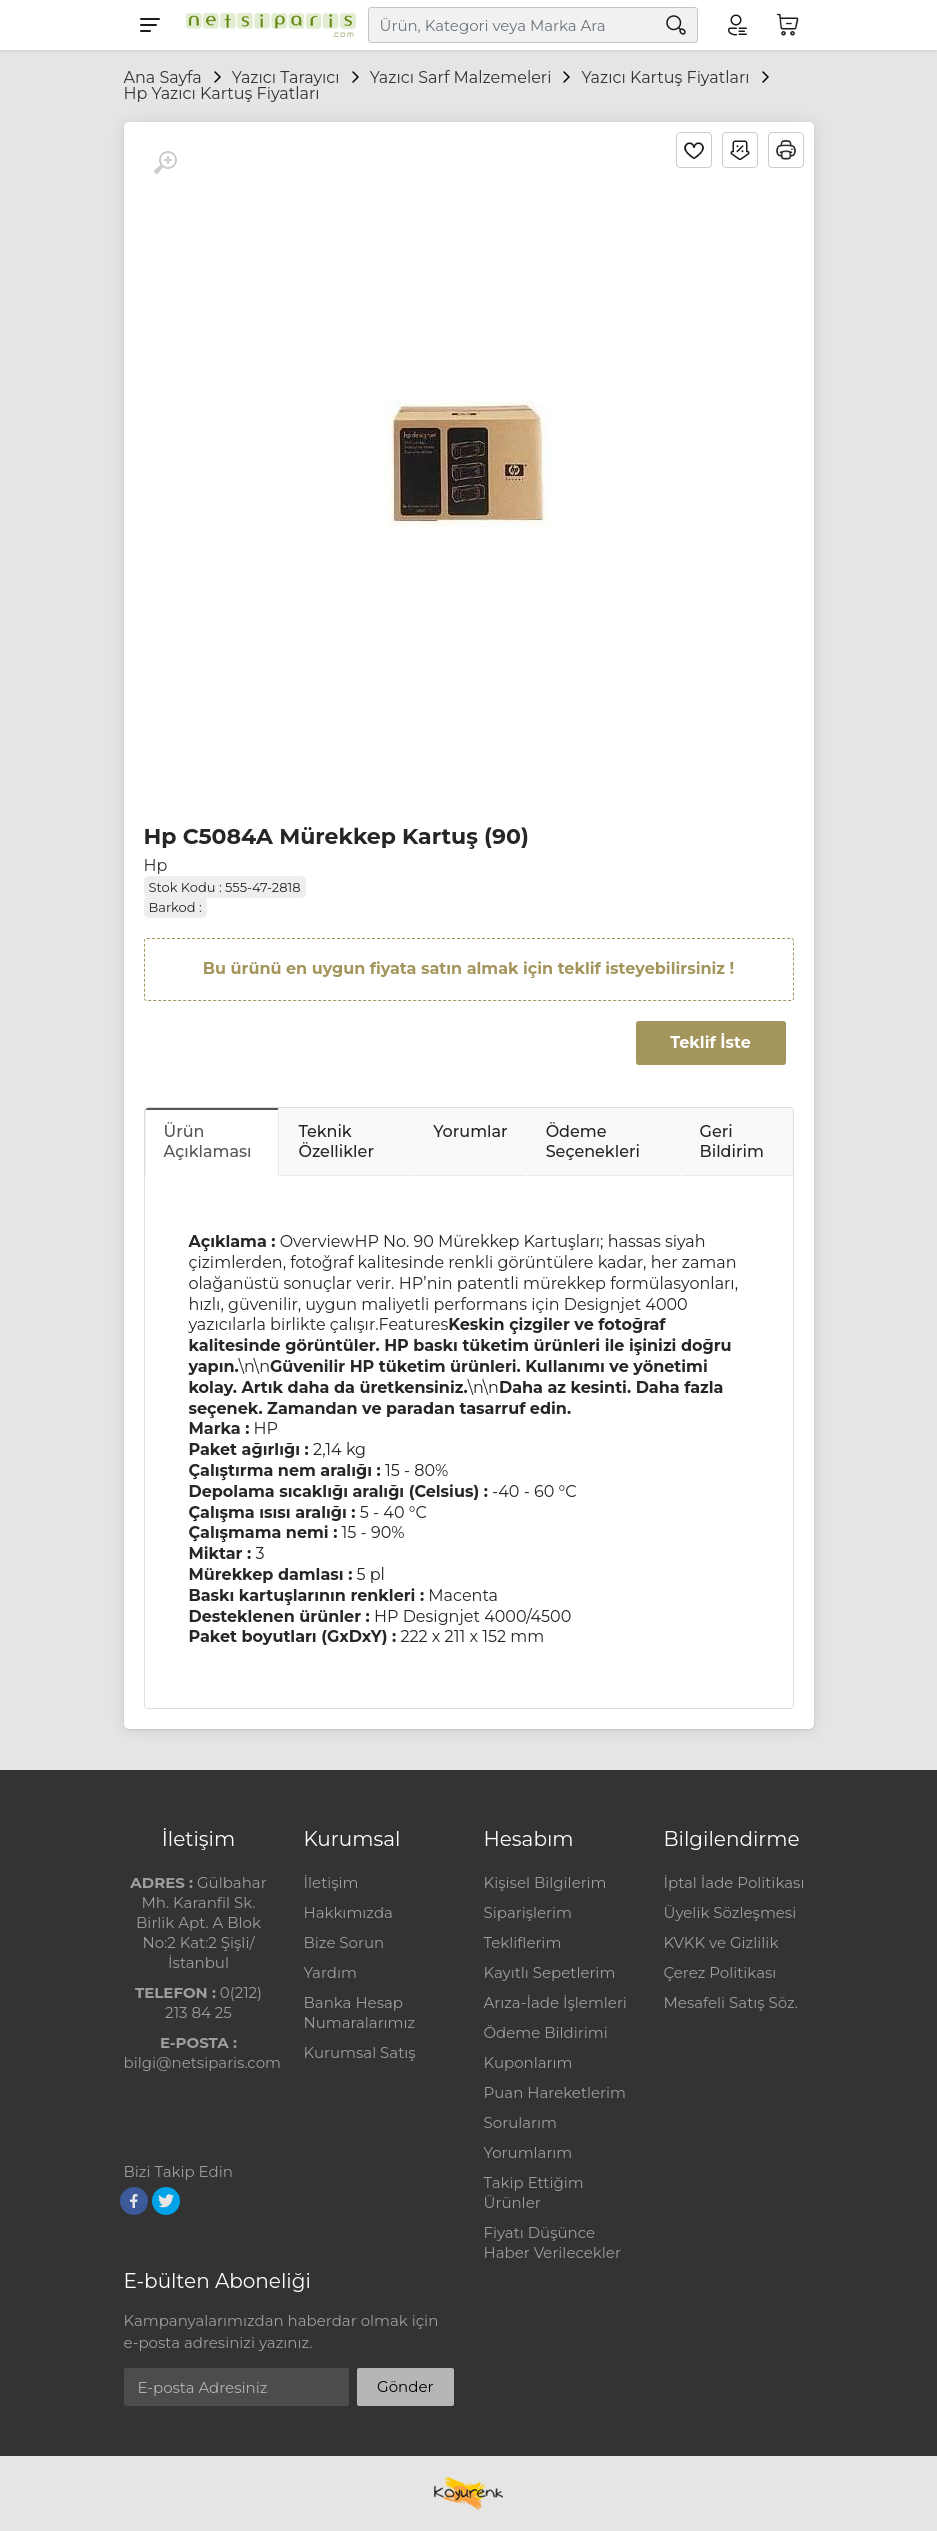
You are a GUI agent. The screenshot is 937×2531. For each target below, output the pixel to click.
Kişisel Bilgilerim (545, 1882)
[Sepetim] (788, 25)
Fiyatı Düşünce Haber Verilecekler (552, 2242)
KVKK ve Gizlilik (721, 1942)
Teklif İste (710, 1042)
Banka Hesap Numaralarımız (360, 2012)
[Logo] (266, 25)
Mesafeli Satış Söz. (731, 2002)
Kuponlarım (528, 2062)
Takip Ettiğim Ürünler (534, 2192)
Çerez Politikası (720, 1972)
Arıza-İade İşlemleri (555, 2002)
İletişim (331, 1882)
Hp (156, 865)
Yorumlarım (528, 2152)
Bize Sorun (344, 1942)
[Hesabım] (736, 25)
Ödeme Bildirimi (546, 2032)
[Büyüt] (165, 163)
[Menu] (150, 25)
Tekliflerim (523, 1942)
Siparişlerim (528, 1912)
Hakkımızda (348, 1912)
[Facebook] (134, 2201)
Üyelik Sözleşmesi (730, 1912)
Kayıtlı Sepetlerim (550, 1972)
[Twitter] (166, 2201)
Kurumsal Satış (360, 2052)
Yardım (330, 1972)
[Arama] (676, 25)
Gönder (405, 2386)
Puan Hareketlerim (555, 2092)
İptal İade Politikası (734, 1882)
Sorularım (520, 2122)
